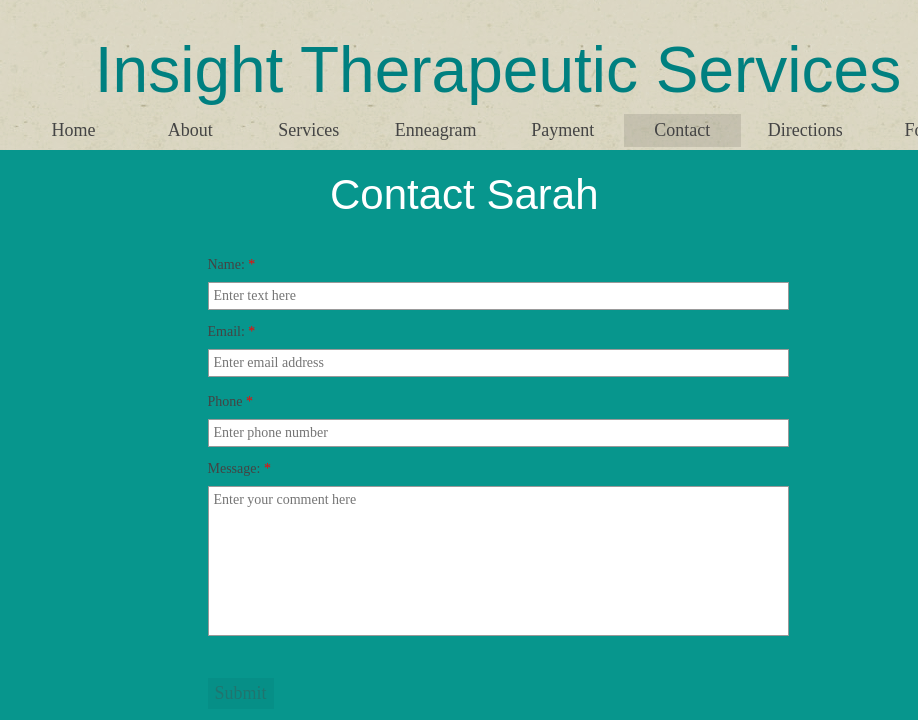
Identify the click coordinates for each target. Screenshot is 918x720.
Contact (682, 130)
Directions (805, 130)
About (190, 130)
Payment (562, 130)
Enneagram (436, 130)
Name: (232, 264)
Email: (232, 331)
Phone (231, 401)
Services (308, 130)
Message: (239, 468)
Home (73, 130)
